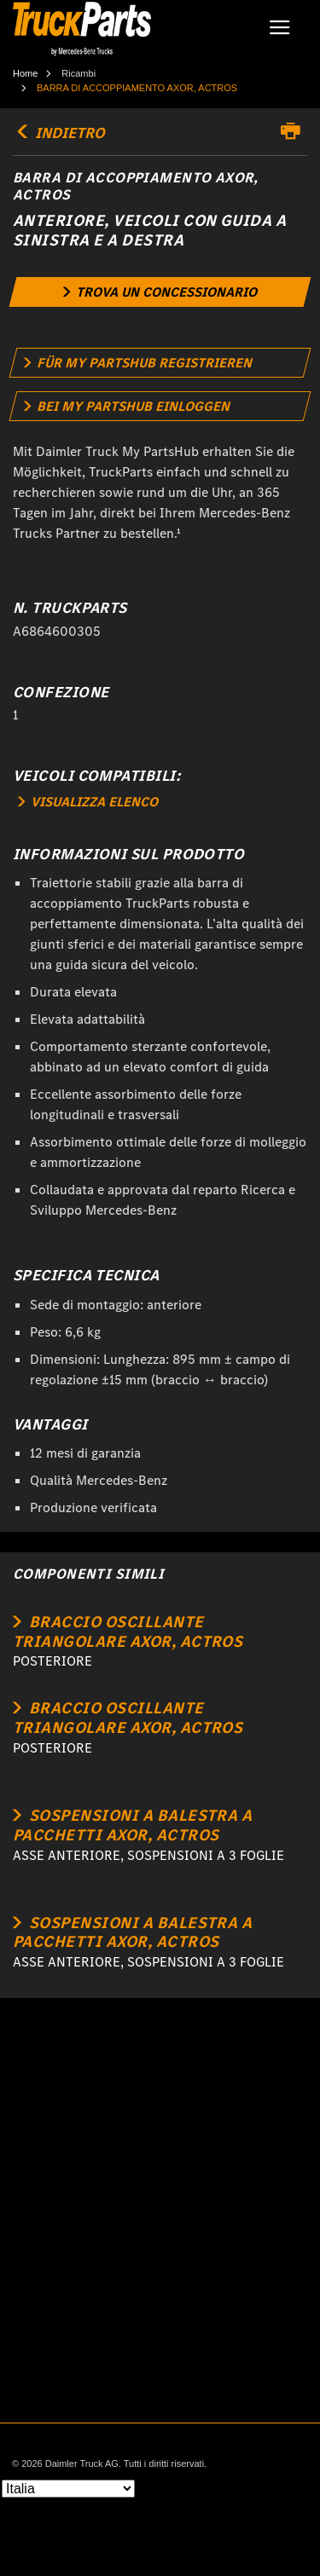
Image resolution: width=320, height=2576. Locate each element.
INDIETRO (59, 133)
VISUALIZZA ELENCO (88, 802)
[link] (160, 292)
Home (25, 73)
